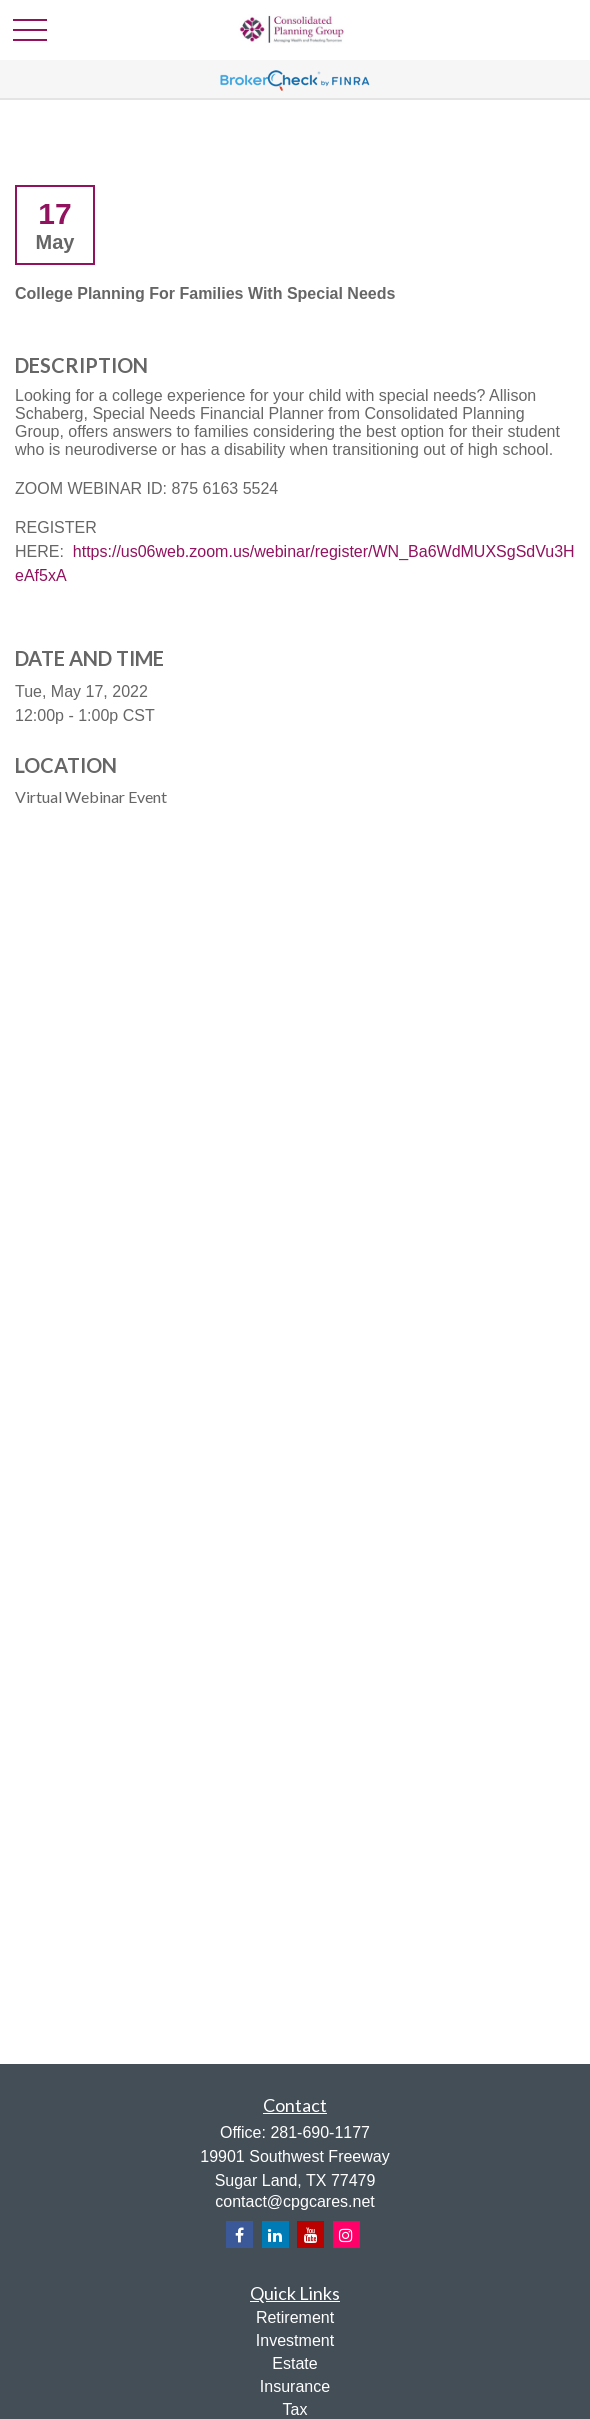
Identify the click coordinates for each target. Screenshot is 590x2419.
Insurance (295, 2386)
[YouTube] (310, 2234)
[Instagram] (346, 2234)
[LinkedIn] (275, 2234)
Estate (294, 2363)
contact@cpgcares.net (294, 2201)
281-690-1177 (320, 2132)
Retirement (295, 2317)
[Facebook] (239, 2234)
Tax (295, 2409)
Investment (295, 2340)
